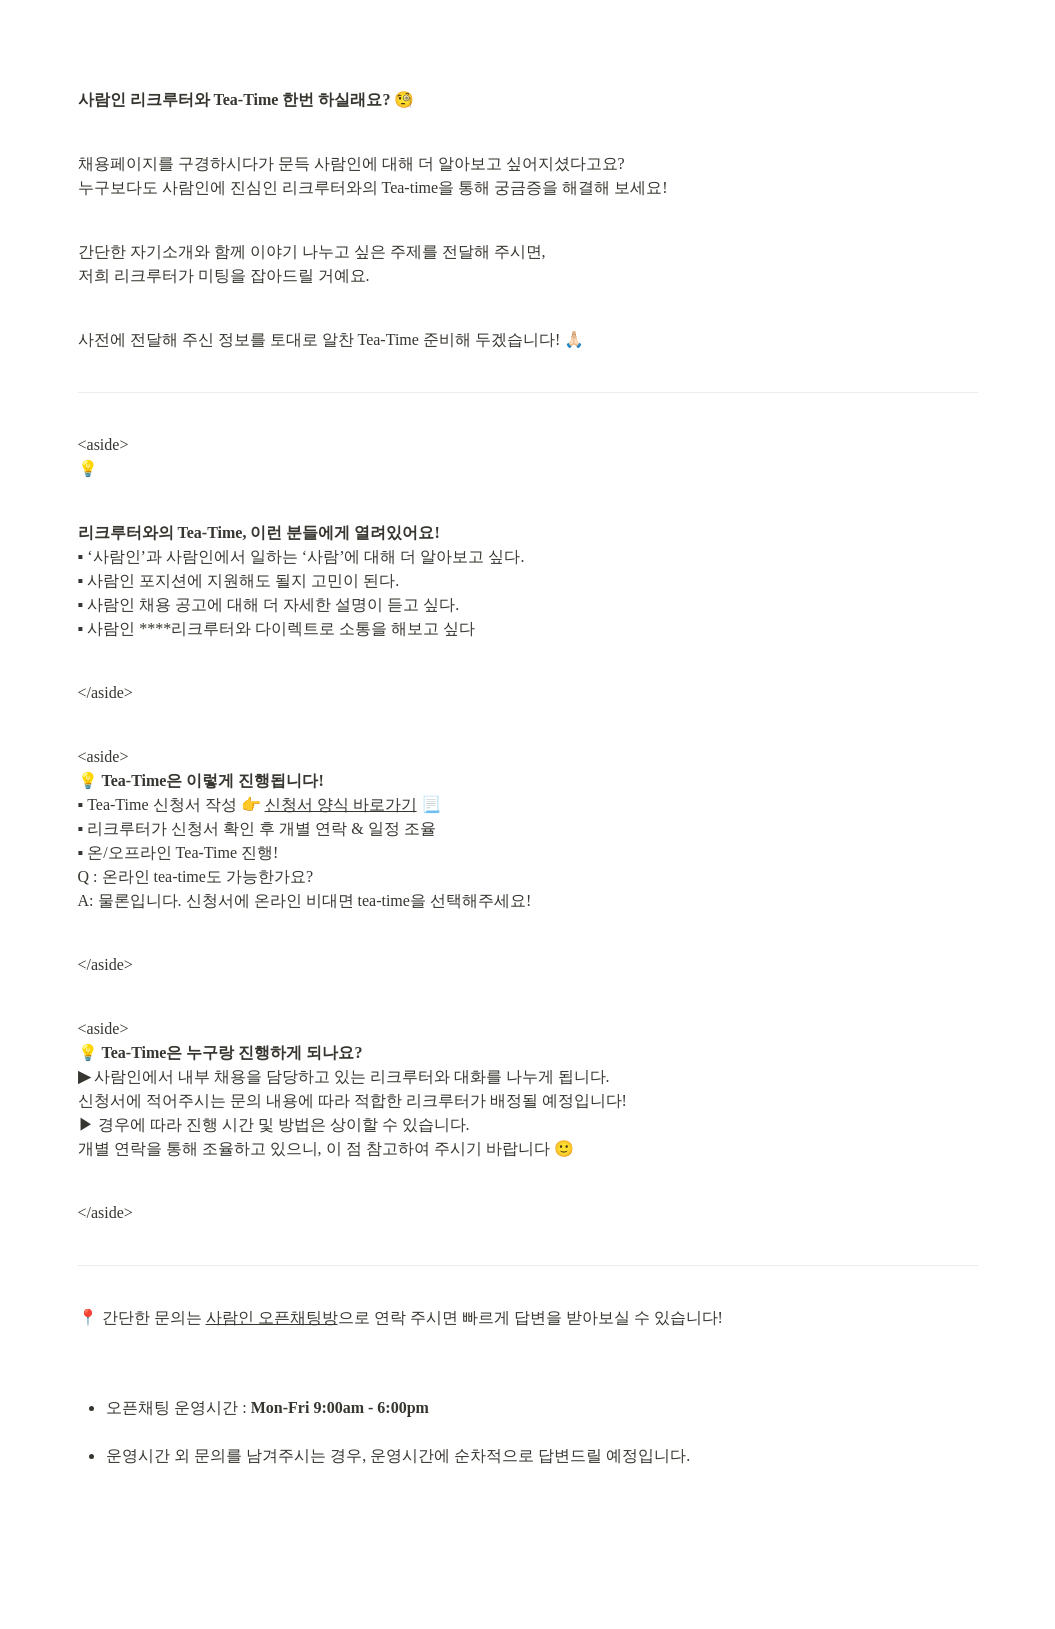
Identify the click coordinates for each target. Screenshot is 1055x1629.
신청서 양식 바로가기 (341, 804)
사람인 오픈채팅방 (272, 1317)
